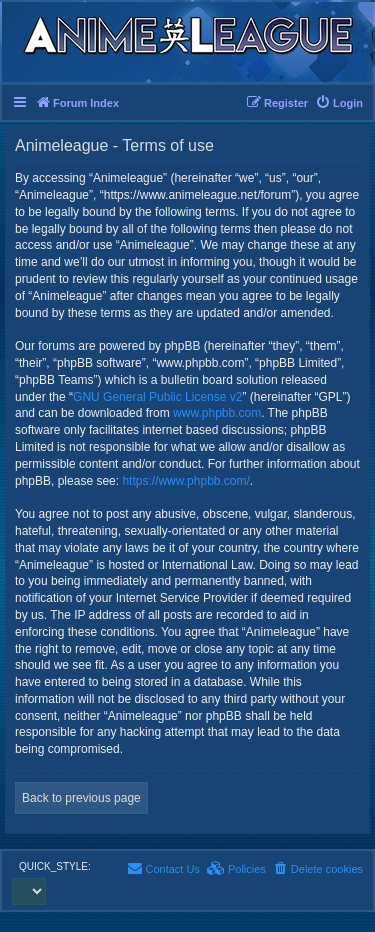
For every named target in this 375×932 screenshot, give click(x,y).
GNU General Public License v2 (157, 397)
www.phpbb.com (217, 413)
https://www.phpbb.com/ (185, 481)
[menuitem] (339, 103)
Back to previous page (81, 798)
